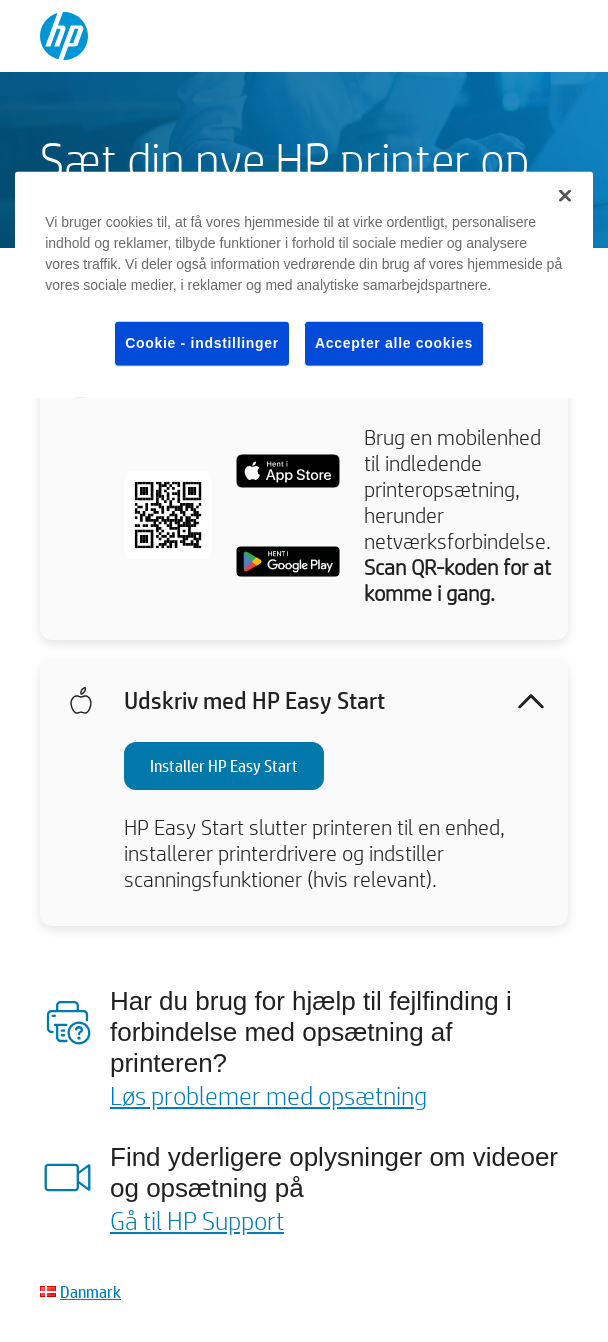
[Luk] (565, 196)
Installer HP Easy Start (224, 765)
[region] (304, 285)
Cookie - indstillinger (202, 343)
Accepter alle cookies (394, 343)
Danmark (90, 1291)
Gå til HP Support (197, 1220)
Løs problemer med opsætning (268, 1095)
